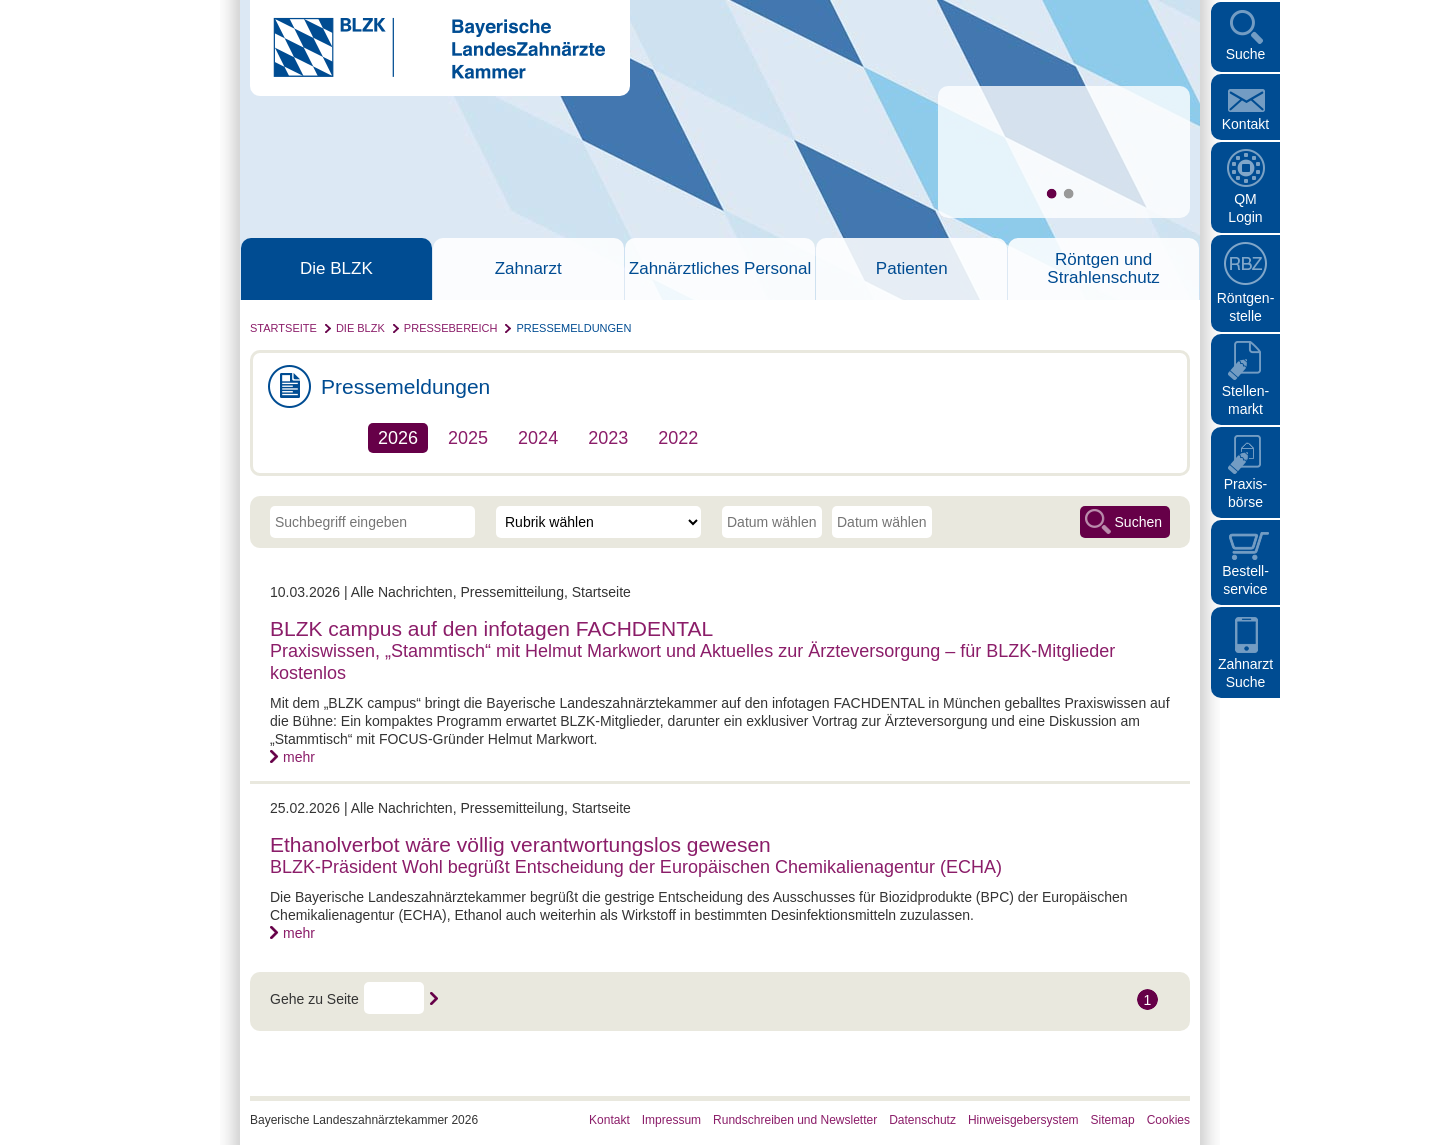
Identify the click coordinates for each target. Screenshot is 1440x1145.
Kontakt (1245, 124)
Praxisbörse (1246, 493)
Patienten (912, 269)
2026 (398, 438)
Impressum (671, 1120)
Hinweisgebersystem (1023, 1120)
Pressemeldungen (573, 328)
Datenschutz (922, 1120)
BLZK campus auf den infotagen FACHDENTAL (491, 628)
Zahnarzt (528, 269)
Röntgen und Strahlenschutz (1103, 269)
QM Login (1245, 208)
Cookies (1168, 1120)
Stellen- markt (1245, 400)
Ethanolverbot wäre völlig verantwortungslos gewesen (520, 844)
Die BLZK (336, 269)
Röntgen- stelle (1246, 307)
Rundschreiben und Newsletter (795, 1120)
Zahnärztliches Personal (720, 269)
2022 (678, 438)
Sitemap (1113, 1120)
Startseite (283, 328)
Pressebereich (451, 328)
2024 (538, 438)
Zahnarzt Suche (1245, 673)
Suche (1246, 54)
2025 (468, 438)
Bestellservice (1245, 580)
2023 (608, 438)
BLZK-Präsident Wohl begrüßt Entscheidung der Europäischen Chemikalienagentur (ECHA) (636, 867)
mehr (299, 757)
